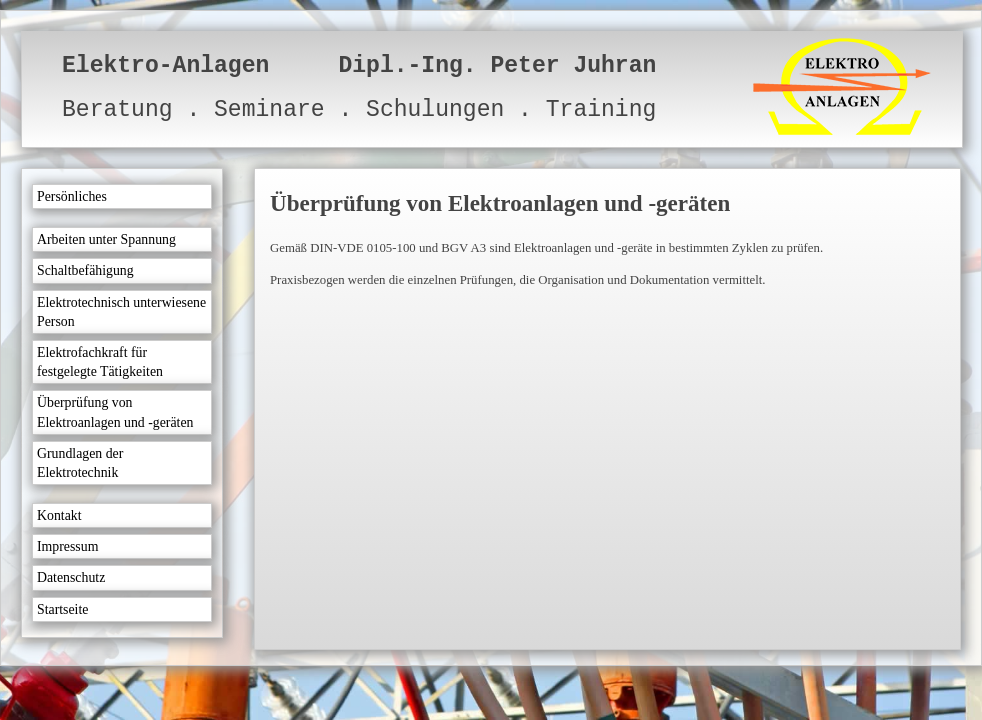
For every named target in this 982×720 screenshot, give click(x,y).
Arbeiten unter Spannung (106, 239)
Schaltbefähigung (85, 270)
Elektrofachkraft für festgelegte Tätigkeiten (100, 362)
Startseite (62, 609)
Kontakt (59, 515)
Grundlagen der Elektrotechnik (80, 463)
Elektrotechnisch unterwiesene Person (121, 312)
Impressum (67, 546)
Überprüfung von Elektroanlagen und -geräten (115, 412)
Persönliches (72, 196)
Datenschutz (71, 577)
